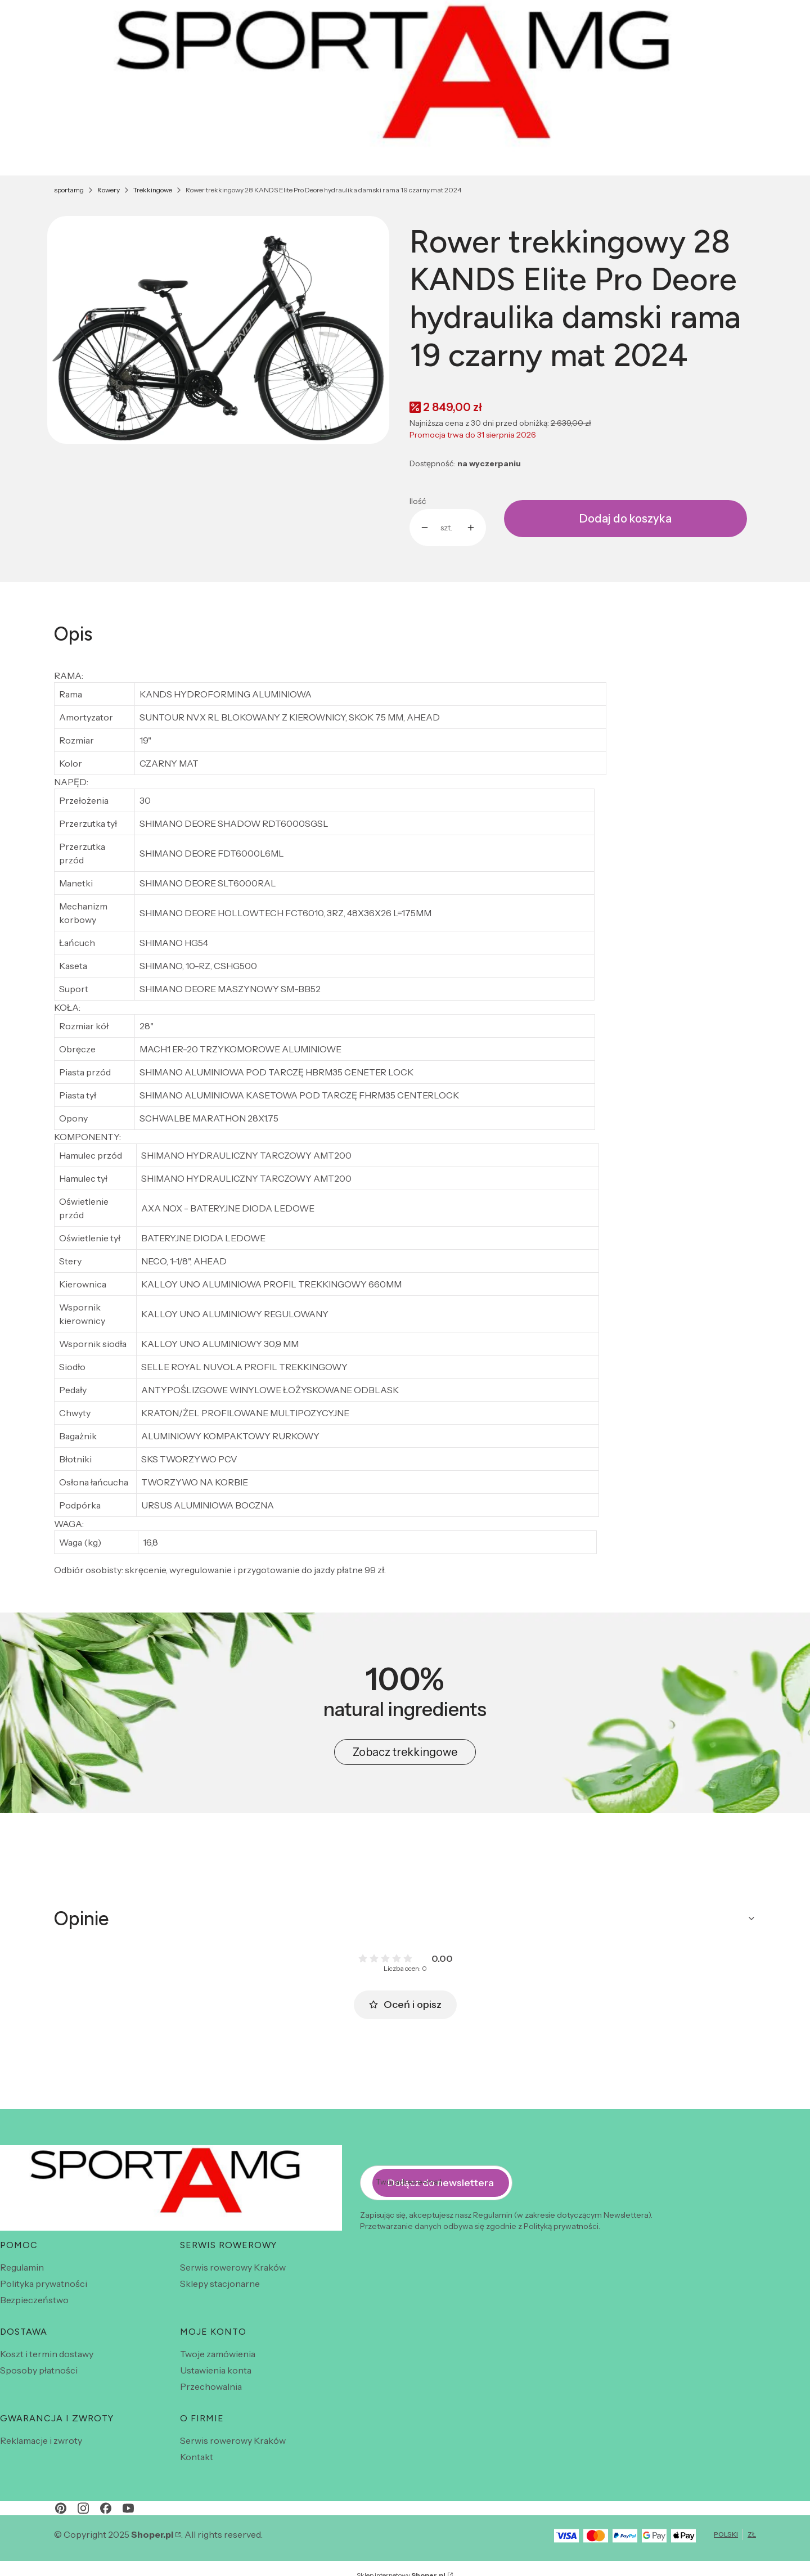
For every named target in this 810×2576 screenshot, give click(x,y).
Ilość (418, 501)
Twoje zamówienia (217, 2353)
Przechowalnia (211, 2386)
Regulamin (22, 2267)
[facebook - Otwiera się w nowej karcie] (105, 2508)
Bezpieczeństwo (34, 2299)
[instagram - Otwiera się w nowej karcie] (83, 2508)
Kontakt (196, 2456)
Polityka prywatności (43, 2283)
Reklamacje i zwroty (41, 2440)
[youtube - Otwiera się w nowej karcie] (128, 2508)
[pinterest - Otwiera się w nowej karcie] (61, 2508)
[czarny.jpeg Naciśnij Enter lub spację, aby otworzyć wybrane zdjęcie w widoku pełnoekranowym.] (218, 330)
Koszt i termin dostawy (46, 2353)
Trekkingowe (152, 190)
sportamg (69, 190)
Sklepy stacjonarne (220, 2283)
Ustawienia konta (215, 2370)
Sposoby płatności (39, 2370)
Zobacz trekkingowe (405, 1752)
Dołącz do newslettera (441, 2182)
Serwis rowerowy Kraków (233, 2267)
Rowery (108, 190)
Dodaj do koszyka (625, 518)
